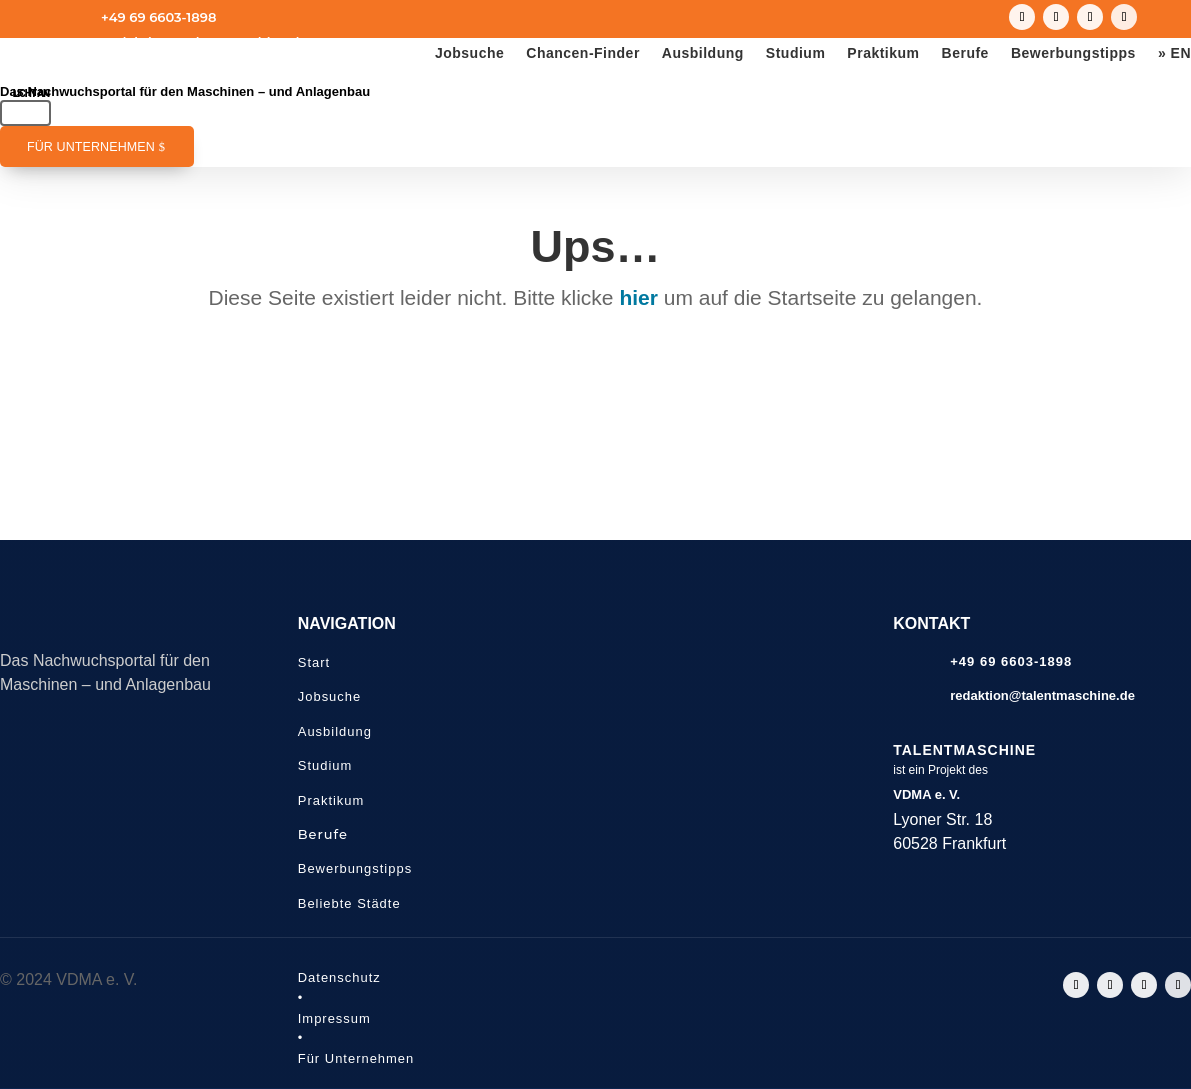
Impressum (334, 1018)
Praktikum (883, 53)
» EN (1174, 53)
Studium (796, 53)
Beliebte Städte (349, 903)
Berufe (965, 53)
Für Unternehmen (91, 147)
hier (638, 297)
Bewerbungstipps (1073, 53)
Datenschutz (339, 977)
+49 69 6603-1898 (158, 17)
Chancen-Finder (583, 53)
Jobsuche (469, 53)
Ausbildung (703, 53)
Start (314, 662)
